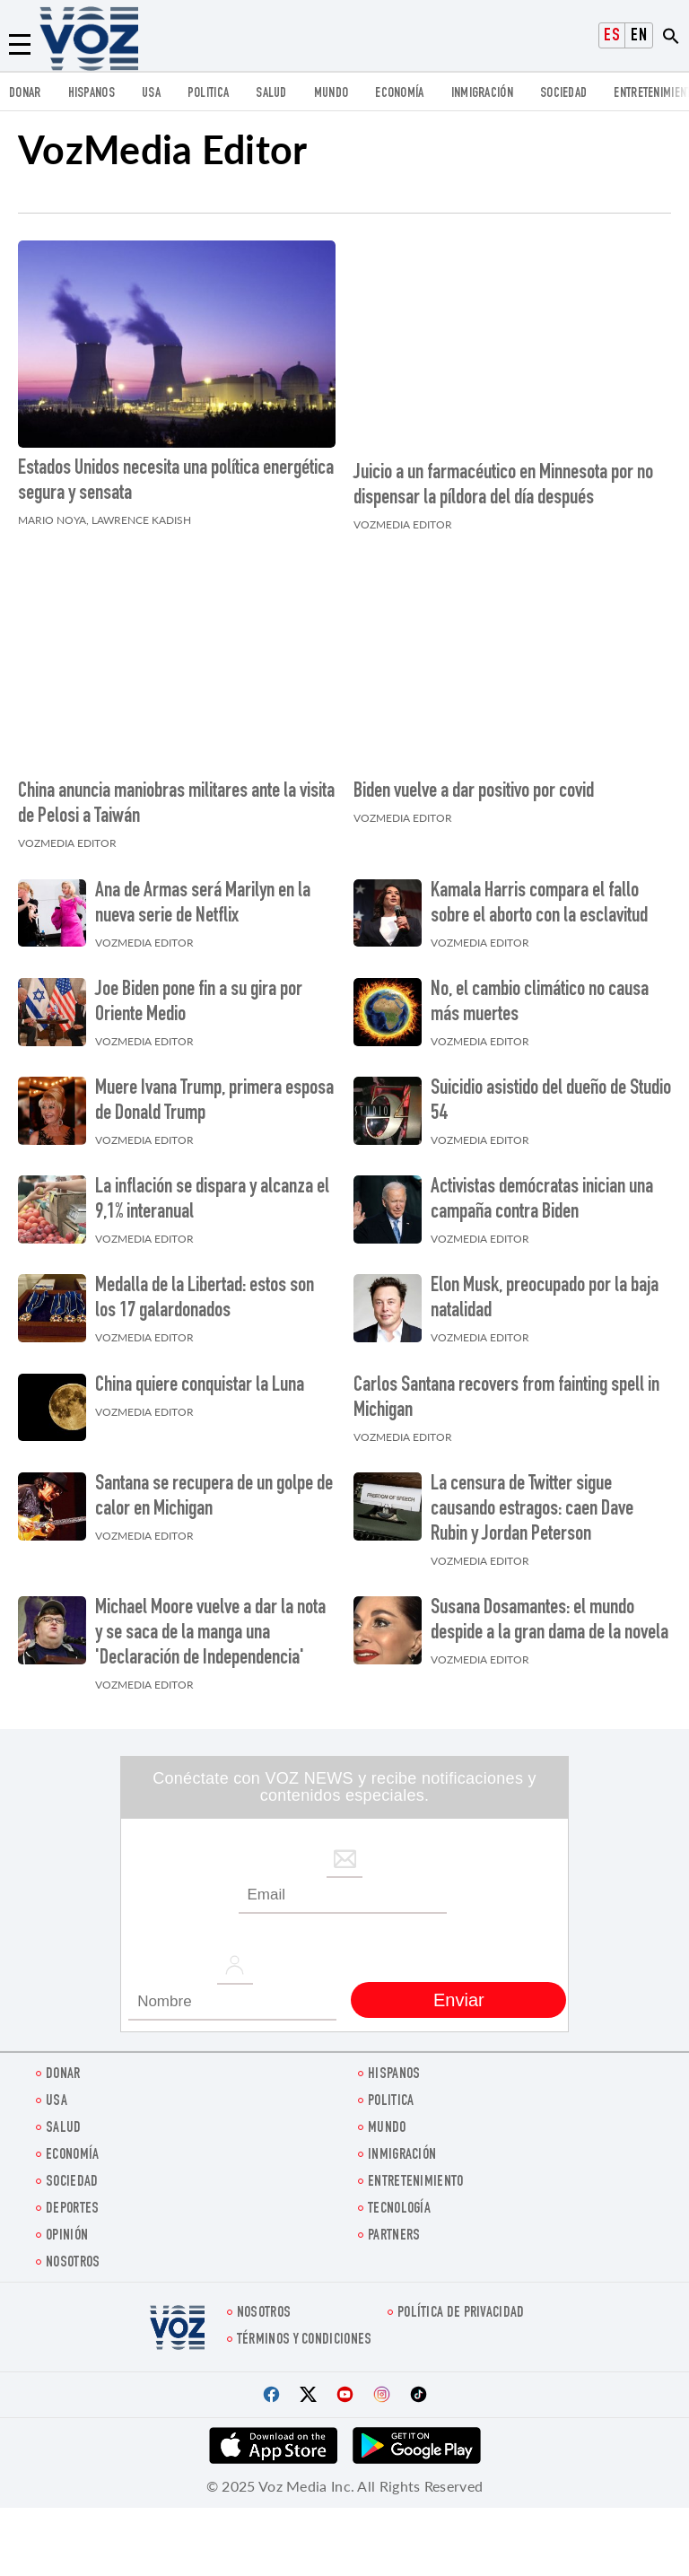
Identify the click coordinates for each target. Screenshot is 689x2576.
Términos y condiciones (304, 2331)
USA (151, 93)
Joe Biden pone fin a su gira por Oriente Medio (198, 994)
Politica (208, 93)
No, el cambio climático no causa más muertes (540, 994)
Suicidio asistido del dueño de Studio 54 (551, 1093)
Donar (25, 93)
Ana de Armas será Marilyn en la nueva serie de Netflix (202, 895)
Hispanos (91, 93)
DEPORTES (72, 2200)
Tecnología (399, 2200)
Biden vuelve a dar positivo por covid (473, 784)
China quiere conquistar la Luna (199, 1377)
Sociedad (563, 93)
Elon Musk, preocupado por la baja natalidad (544, 1291)
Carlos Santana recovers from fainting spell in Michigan (506, 1390)
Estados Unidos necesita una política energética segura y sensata (176, 481)
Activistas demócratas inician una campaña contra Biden (542, 1191)
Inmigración (482, 93)
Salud (271, 93)
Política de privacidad (461, 2304)
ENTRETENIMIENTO (416, 2173)
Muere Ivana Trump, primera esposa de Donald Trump (214, 1093)
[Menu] (20, 45)
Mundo (331, 93)
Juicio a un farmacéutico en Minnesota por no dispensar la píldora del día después (503, 481)
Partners (394, 2227)
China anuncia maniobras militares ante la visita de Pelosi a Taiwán (176, 796)
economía (399, 93)
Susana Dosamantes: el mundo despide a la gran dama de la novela (549, 1612)
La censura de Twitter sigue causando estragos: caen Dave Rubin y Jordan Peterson (532, 1501)
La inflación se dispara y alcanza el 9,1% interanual (212, 1191)
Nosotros (73, 2254)
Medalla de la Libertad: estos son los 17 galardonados (204, 1291)
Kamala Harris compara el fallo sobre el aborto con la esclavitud (539, 895)
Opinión (67, 2227)
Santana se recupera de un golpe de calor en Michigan (214, 1488)
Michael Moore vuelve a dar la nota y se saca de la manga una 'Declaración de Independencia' (210, 1625)
